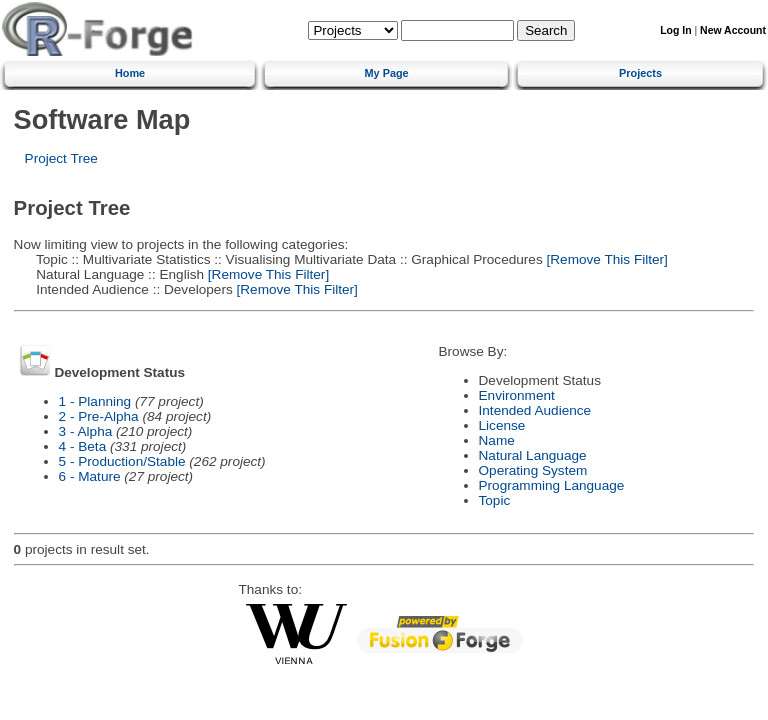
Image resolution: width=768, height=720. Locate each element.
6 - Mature (90, 476)
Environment (517, 395)
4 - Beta (83, 446)
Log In (675, 30)
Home (130, 73)
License (502, 425)
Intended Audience (535, 410)
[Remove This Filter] (605, 259)
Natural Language (533, 455)
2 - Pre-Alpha (99, 416)
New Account (733, 30)
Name (497, 440)
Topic (495, 500)
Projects (640, 73)
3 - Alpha (86, 431)
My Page (387, 73)
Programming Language (552, 485)
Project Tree (61, 158)
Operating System (533, 470)
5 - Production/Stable (122, 461)
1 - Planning (95, 401)
